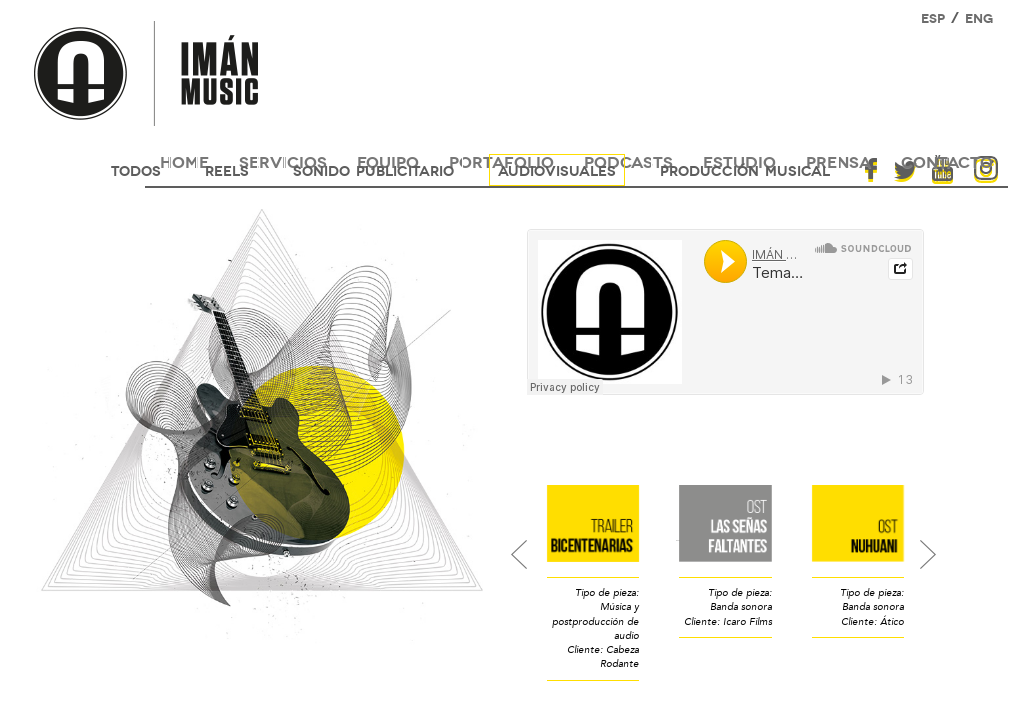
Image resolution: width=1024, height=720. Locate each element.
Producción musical (745, 169)
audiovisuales (557, 169)
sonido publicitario (373, 169)
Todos (136, 169)
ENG (979, 17)
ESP (933, 17)
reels (227, 169)
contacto (947, 160)
